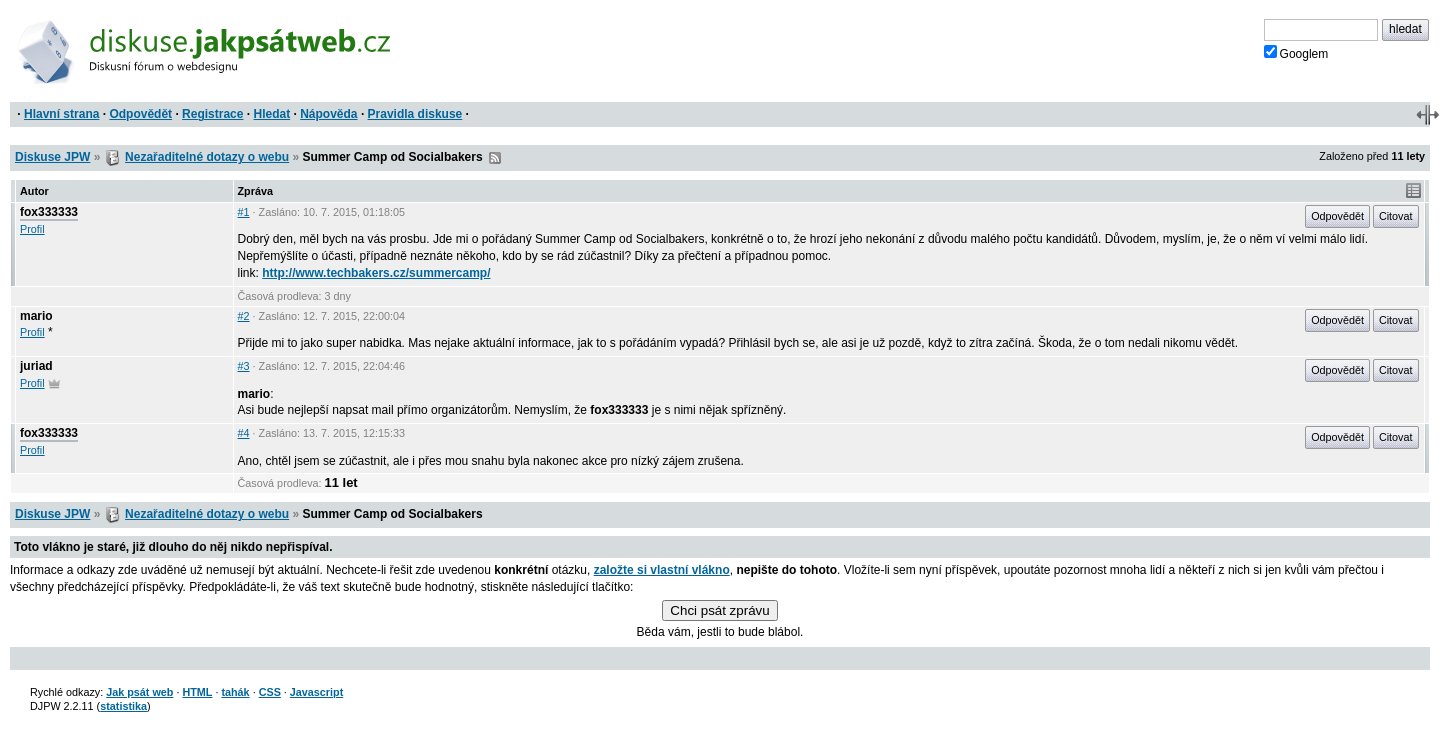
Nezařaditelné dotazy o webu (207, 157)
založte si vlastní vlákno (662, 570)
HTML (197, 692)
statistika (123, 706)
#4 (244, 433)
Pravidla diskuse (415, 114)
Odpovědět (140, 114)
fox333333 (49, 212)
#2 (244, 316)
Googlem (1296, 53)
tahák (235, 692)
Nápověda (328, 114)
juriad (36, 366)
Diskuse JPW (52, 157)
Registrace (212, 114)
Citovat (1396, 216)
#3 (244, 366)
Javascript (316, 692)
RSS (495, 158)
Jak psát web (139, 692)
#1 (244, 212)
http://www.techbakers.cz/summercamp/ (376, 273)
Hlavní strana (61, 114)
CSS (270, 692)
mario (36, 316)
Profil (32, 229)
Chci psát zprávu (719, 610)
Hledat (271, 114)
